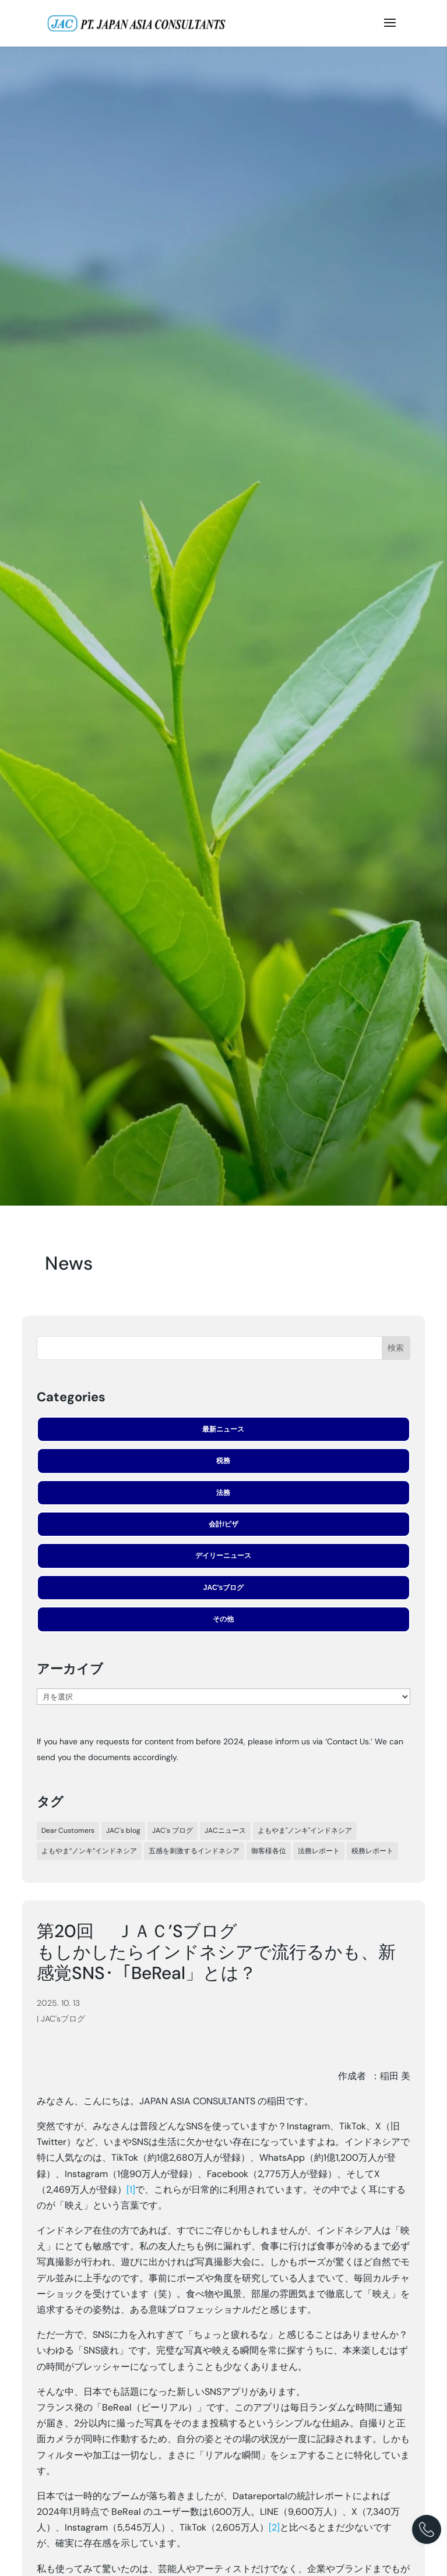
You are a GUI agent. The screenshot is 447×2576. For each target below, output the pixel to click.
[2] (274, 2527)
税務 (223, 1461)
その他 (223, 1619)
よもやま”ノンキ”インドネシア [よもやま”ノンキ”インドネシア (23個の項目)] (89, 1851)
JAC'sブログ (223, 1588)
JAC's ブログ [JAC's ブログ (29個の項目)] (172, 1830)
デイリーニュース (223, 1556)
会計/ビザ (223, 1524)
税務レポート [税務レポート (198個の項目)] (372, 1851)
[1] (130, 2189)
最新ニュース (223, 1429)
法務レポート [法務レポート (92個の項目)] (319, 1851)
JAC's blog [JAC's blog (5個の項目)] (123, 1830)
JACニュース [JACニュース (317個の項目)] (225, 1830)
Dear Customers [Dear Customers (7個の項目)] (67, 1830)
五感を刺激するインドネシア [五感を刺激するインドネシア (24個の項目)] (194, 1851)
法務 (223, 1493)
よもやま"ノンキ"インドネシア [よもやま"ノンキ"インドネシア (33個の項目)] (305, 1830)
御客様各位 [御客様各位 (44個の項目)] (268, 1851)
